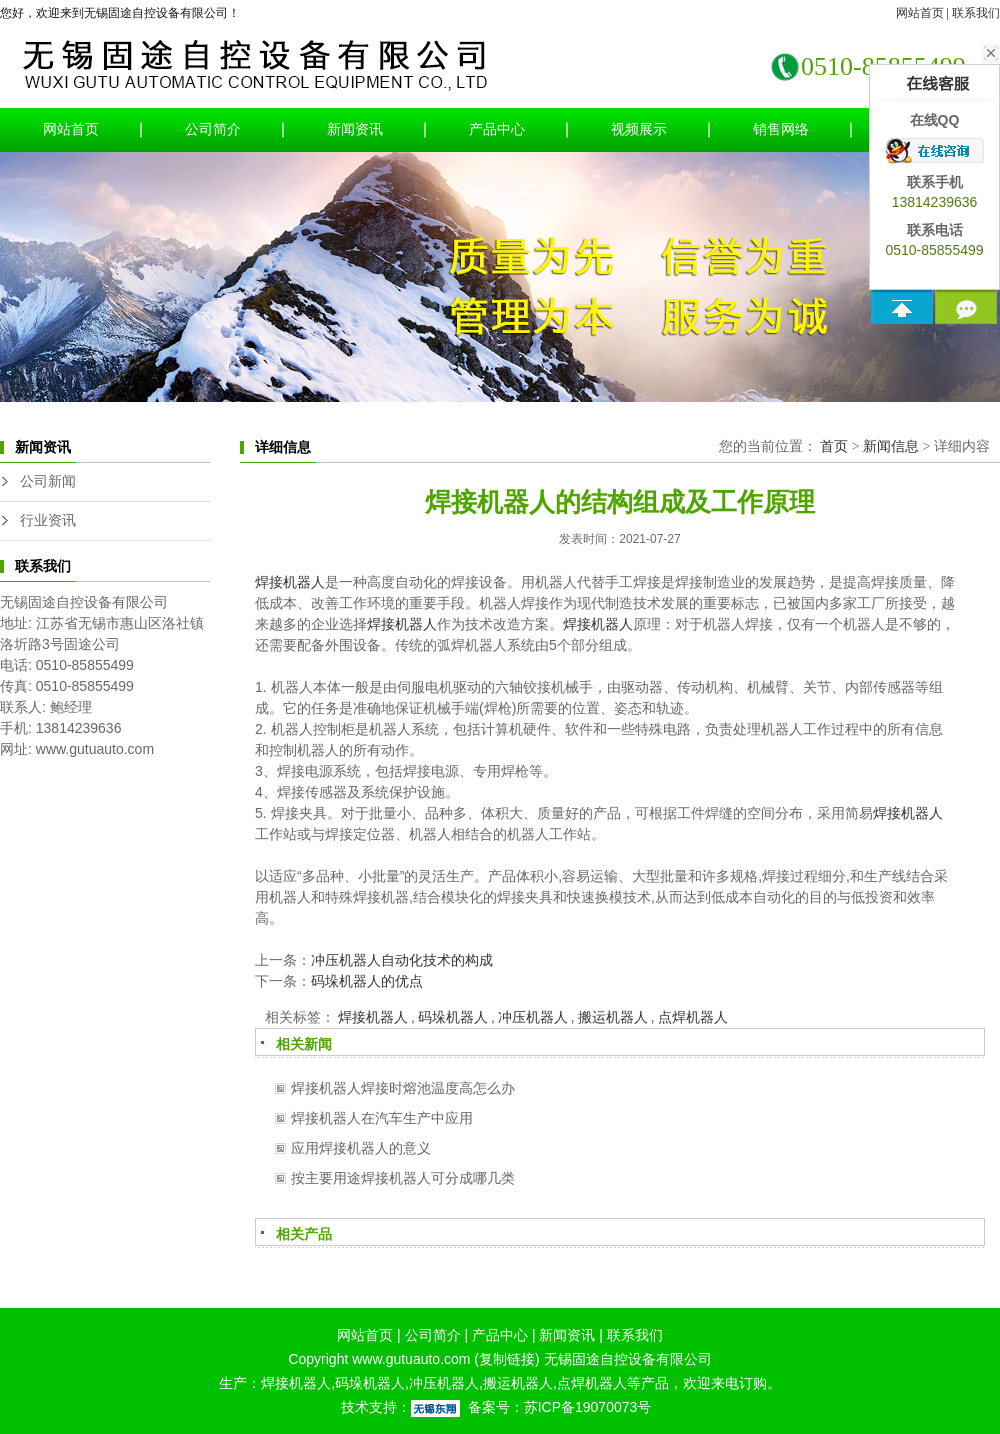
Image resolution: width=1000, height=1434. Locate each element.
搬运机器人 (613, 1017)
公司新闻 (48, 481)
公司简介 (213, 129)
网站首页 (920, 13)
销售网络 (781, 129)
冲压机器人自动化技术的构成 (402, 960)
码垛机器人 (453, 1017)
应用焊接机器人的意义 (361, 1148)
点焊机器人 (693, 1017)
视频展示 (639, 129)
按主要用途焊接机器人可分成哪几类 (403, 1178)
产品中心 (497, 129)
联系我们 (976, 13)
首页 (834, 446)
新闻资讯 (355, 129)
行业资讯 (48, 520)
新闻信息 (891, 446)
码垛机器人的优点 (367, 981)
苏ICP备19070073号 (588, 1407)
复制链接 (507, 1359)
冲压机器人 (533, 1017)
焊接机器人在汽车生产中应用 (382, 1118)
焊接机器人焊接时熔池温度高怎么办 (403, 1088)
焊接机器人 (290, 582)
